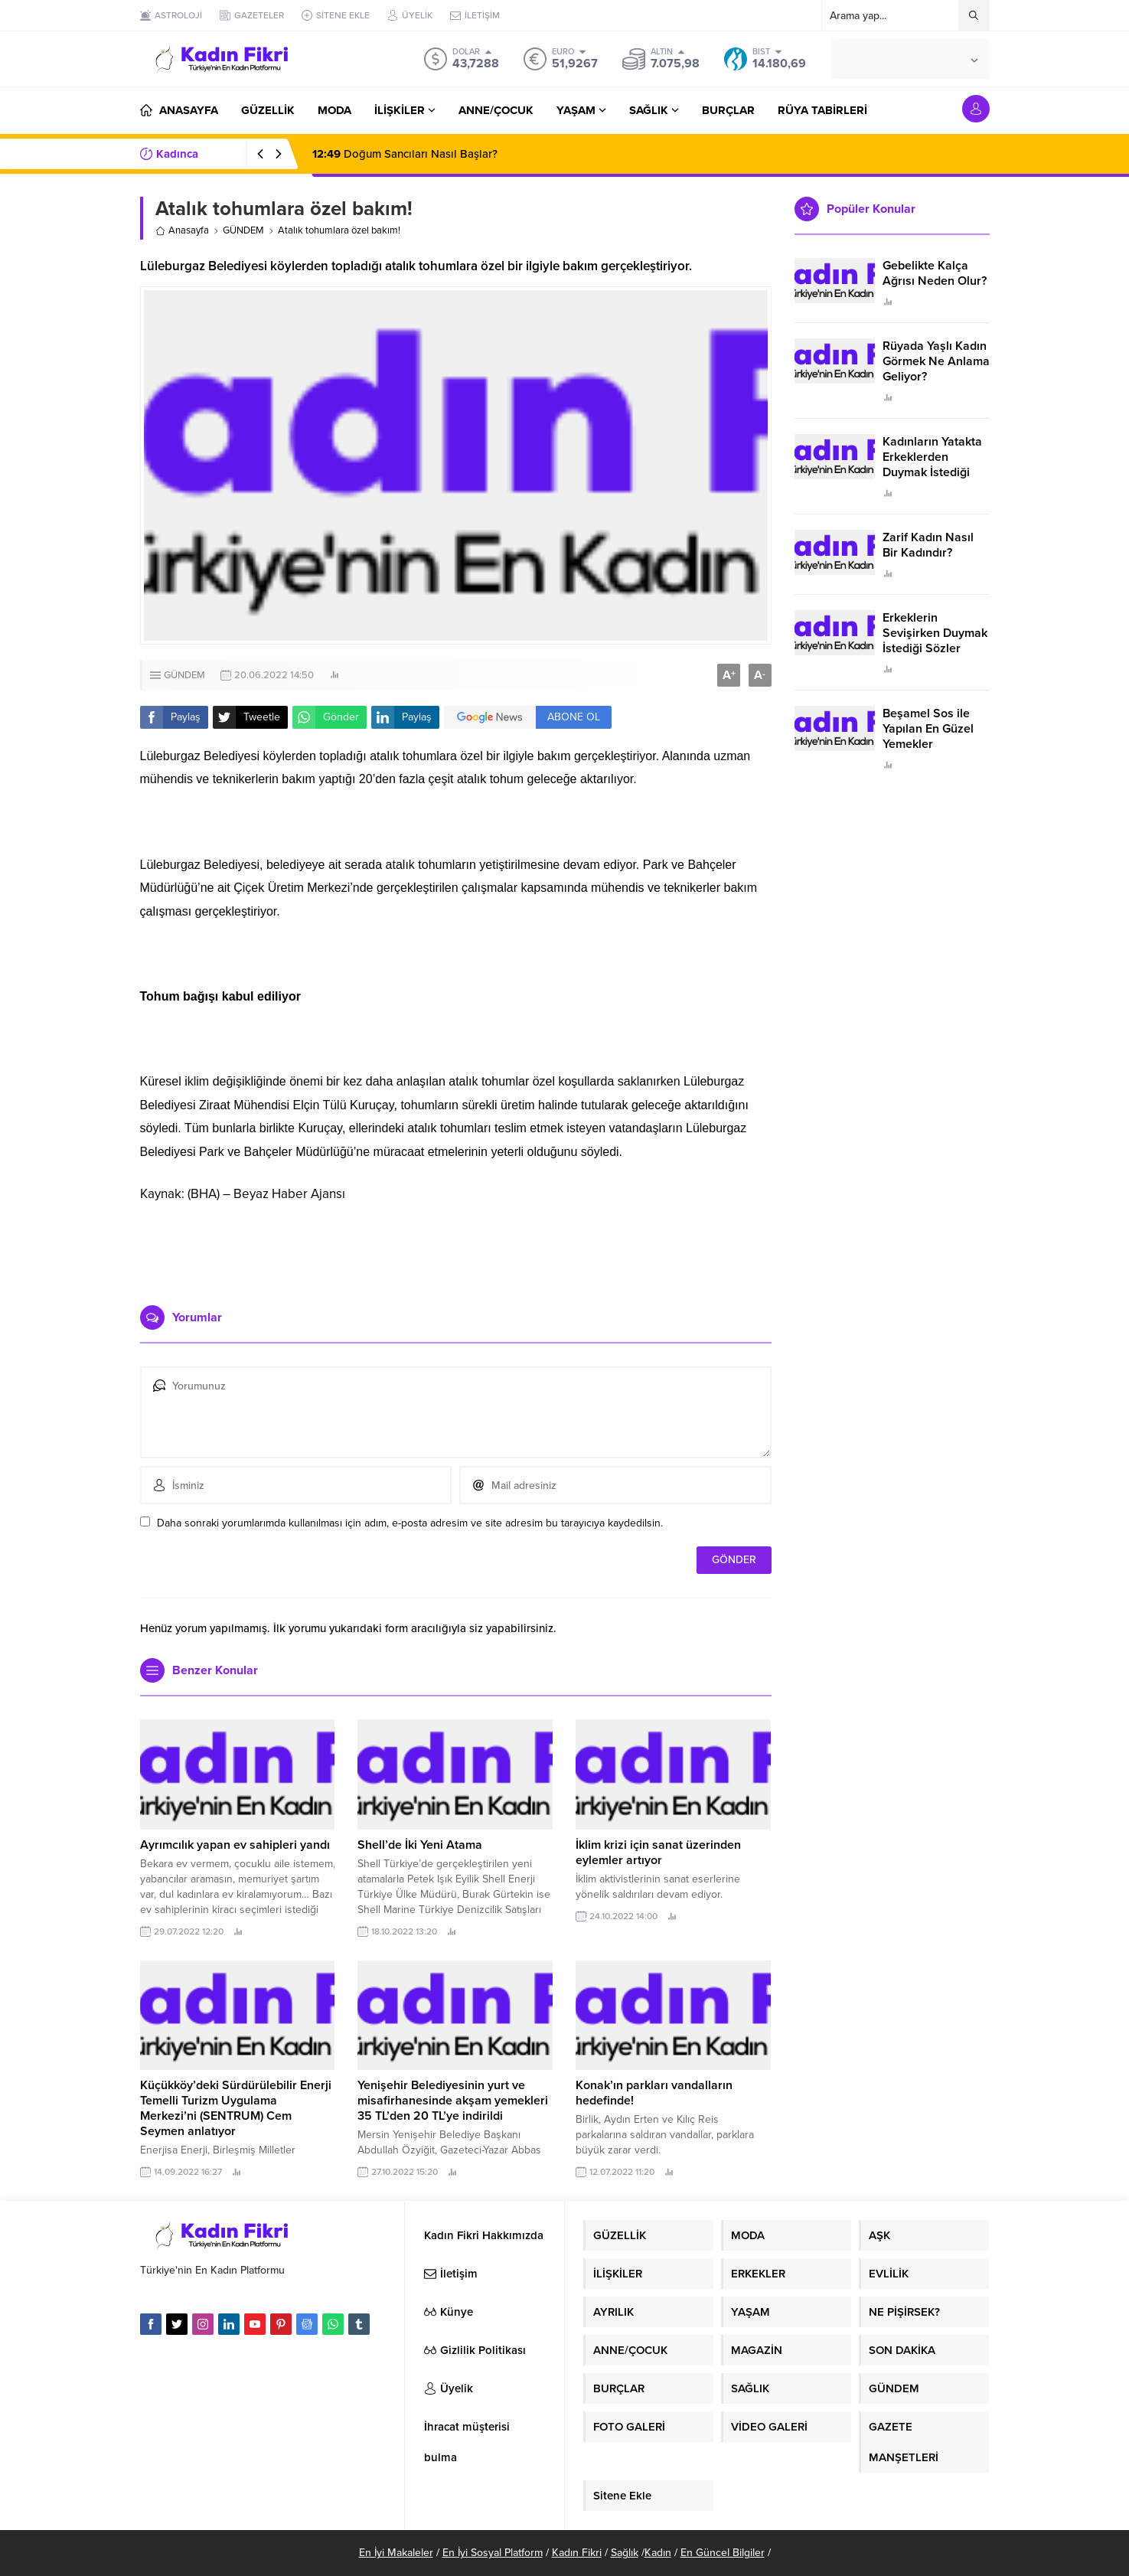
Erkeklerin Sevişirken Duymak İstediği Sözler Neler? (935, 640)
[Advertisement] (455, 1247)
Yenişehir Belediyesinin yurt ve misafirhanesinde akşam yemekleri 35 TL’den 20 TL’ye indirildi (452, 2101)
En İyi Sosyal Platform (492, 2552)
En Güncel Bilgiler (722, 2552)
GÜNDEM (243, 230)
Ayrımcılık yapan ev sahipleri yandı (235, 1845)
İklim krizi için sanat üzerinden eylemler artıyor (658, 1852)
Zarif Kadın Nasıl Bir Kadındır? (928, 545)
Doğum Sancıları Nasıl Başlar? (405, 154)
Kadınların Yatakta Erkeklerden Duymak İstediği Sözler (932, 464)
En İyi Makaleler (396, 2552)
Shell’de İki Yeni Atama (419, 1845)
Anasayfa (182, 230)
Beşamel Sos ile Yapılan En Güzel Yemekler (928, 729)
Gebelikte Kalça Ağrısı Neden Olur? (935, 273)
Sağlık (624, 2552)
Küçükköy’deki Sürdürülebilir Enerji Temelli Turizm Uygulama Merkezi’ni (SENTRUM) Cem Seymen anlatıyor (235, 2108)
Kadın (657, 2552)
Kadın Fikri (577, 2552)
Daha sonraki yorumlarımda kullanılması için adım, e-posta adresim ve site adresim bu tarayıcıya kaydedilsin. (410, 1523)
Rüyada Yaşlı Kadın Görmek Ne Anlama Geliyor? (936, 361)
